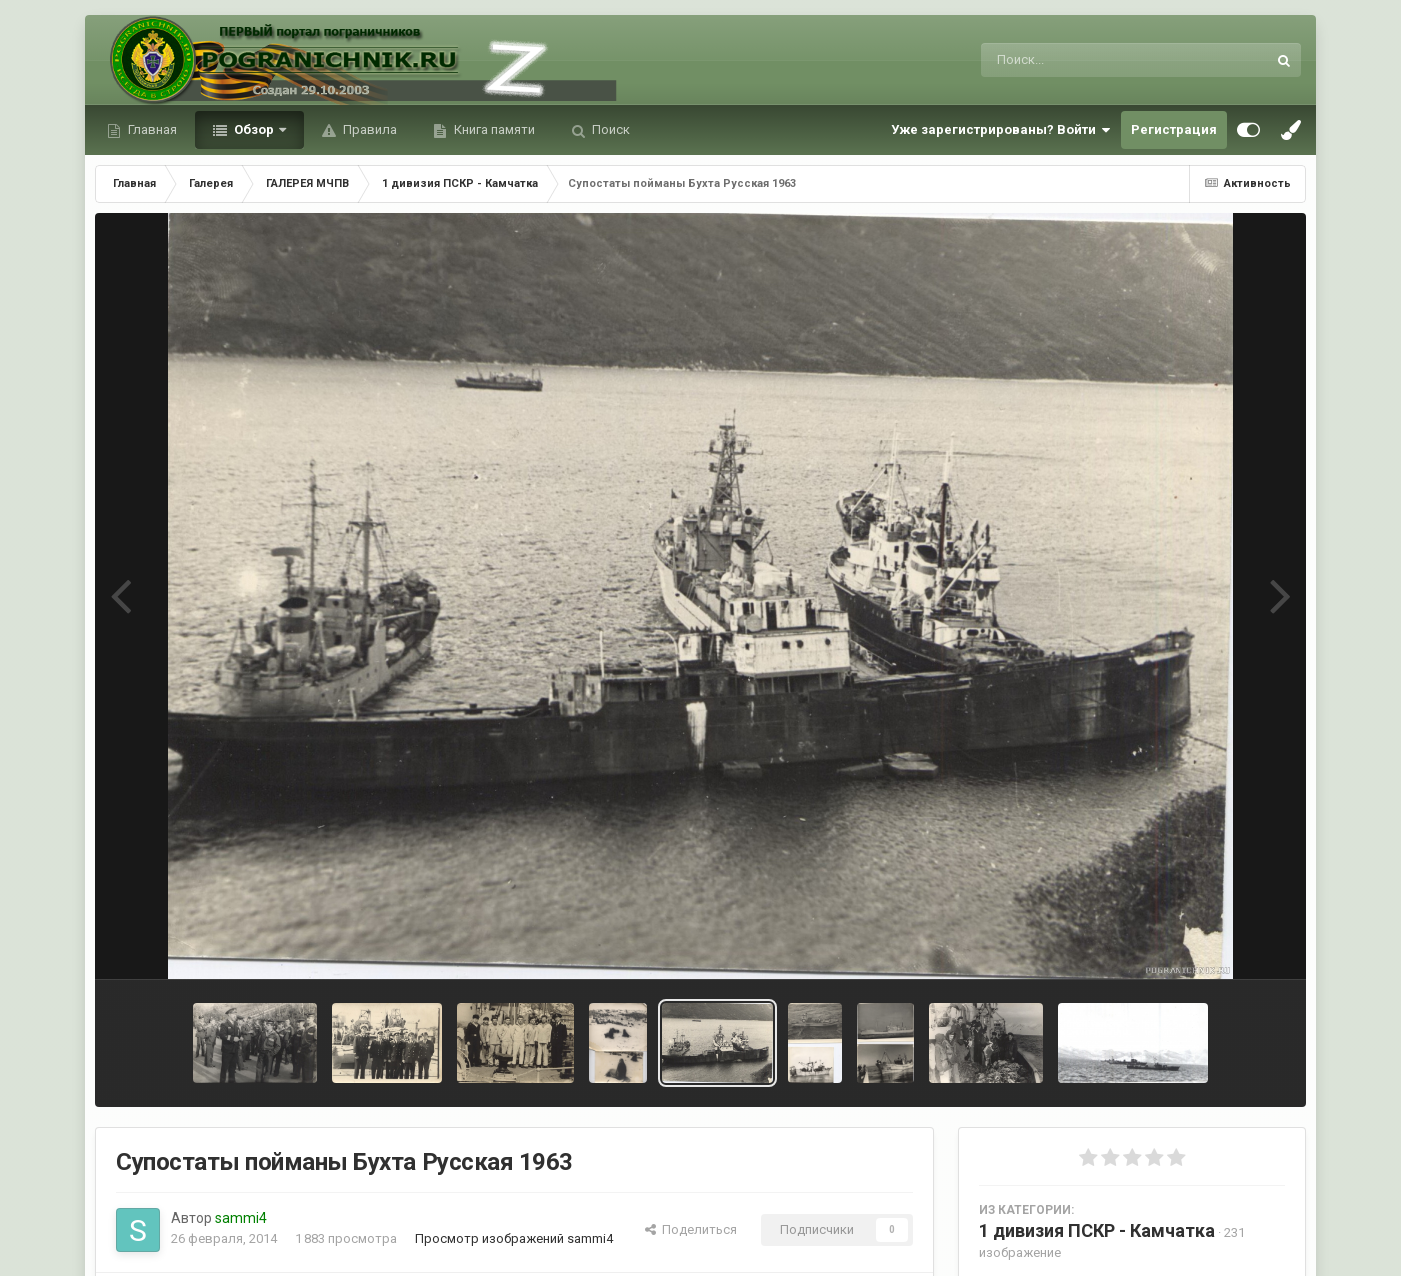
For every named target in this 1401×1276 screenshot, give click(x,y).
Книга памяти (493, 129)
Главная (151, 129)
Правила (368, 129)
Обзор (254, 129)
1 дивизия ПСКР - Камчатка (1097, 1230)
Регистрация (1174, 129)
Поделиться (691, 1229)
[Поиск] (1086, 60)
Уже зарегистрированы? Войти (1001, 130)
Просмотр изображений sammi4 (514, 1238)
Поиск (609, 129)
